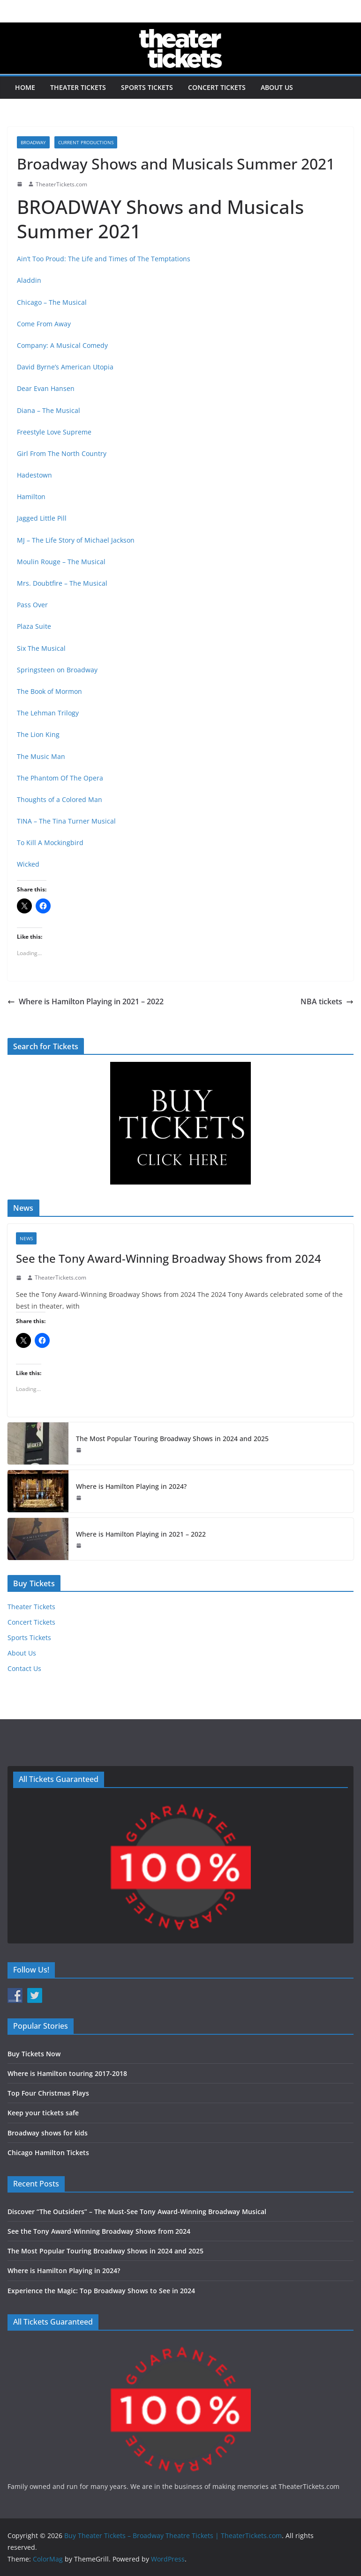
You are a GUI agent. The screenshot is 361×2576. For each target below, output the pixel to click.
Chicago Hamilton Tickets (48, 2152)
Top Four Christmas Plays (48, 2093)
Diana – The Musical (48, 410)
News (26, 1238)
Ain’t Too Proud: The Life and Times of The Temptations (103, 258)
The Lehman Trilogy (48, 712)
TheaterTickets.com (61, 184)
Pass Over (32, 604)
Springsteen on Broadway (57, 669)
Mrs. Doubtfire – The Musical (62, 583)
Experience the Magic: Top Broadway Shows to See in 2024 (101, 2290)
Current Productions (85, 142)
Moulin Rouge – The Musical (61, 561)
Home (25, 87)
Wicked (28, 864)
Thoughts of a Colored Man (59, 799)
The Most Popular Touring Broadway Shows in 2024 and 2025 (172, 1438)
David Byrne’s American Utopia (65, 366)
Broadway (33, 142)
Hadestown (34, 475)
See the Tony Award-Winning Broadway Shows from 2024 (168, 1258)
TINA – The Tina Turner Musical (66, 821)
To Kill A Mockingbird (50, 842)
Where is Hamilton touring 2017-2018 (67, 2073)
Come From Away (44, 323)
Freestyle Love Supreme (54, 431)
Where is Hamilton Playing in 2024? (131, 1486)
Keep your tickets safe (43, 2112)
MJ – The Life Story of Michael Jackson (76, 540)
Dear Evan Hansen (46, 388)
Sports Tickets (147, 87)
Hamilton (31, 496)
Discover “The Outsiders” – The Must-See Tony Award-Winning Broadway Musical (137, 2211)
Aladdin (29, 280)
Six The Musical (41, 648)
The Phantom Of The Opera (60, 777)
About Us (277, 87)
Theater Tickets (78, 87)
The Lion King (38, 734)
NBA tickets (327, 1001)
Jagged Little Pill (42, 518)
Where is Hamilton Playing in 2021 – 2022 (86, 1001)
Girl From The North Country (61, 453)
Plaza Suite (34, 626)
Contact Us (24, 1668)
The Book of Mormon (49, 691)
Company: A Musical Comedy (62, 345)
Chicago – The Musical (52, 302)
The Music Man (41, 756)
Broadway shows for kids (48, 2132)
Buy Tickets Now (34, 2053)
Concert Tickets (217, 87)
